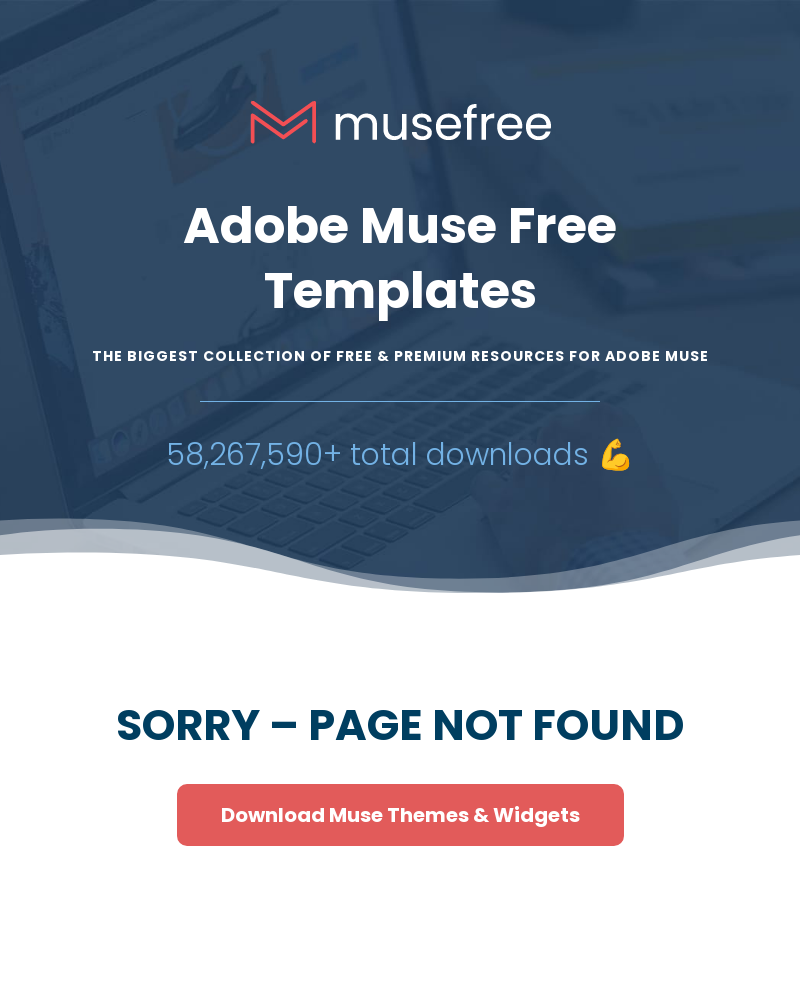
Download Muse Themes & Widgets (400, 815)
